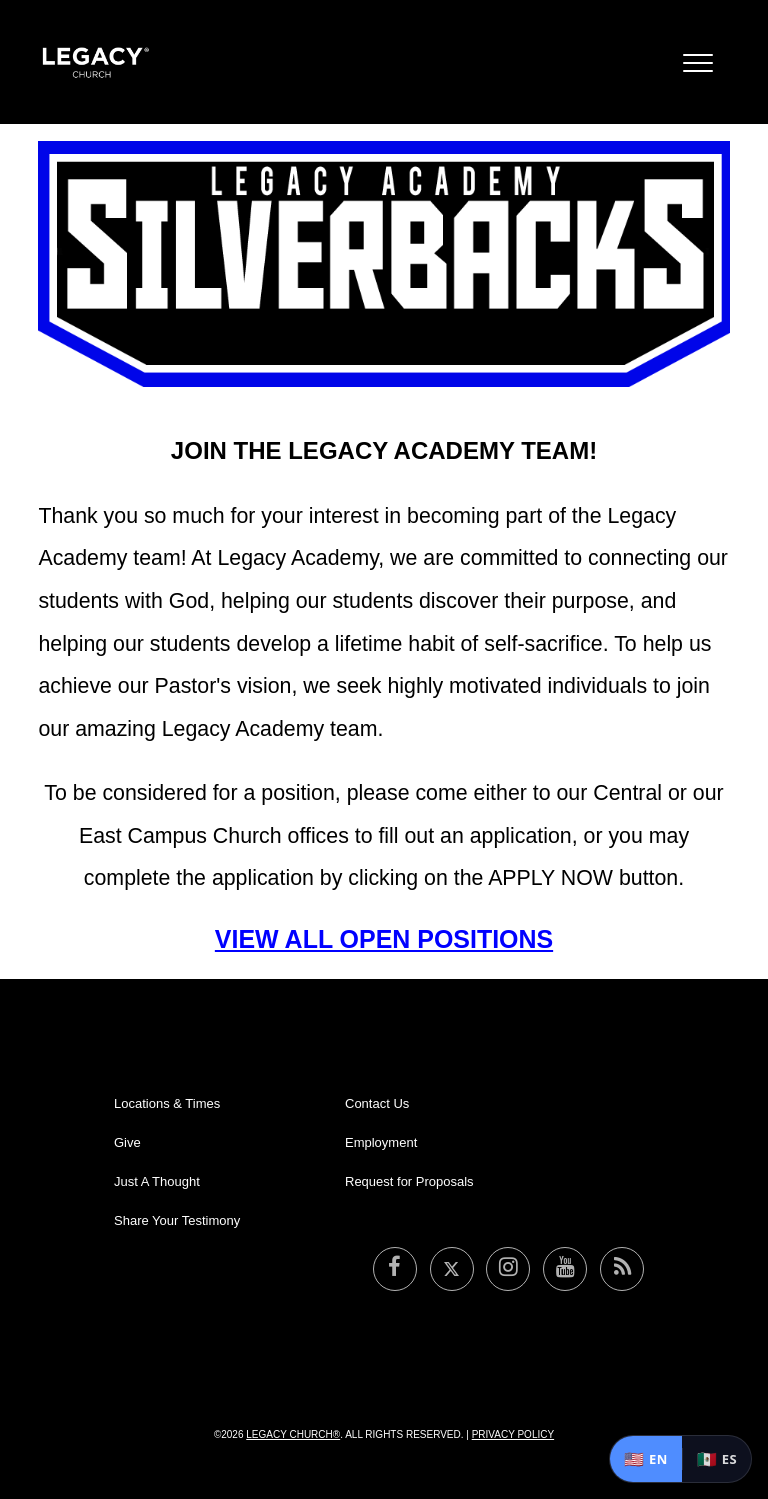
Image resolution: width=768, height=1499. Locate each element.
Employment (381, 1142)
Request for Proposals (409, 1181)
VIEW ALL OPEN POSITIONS (384, 939)
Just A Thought (157, 1181)
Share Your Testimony (177, 1220)
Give (127, 1142)
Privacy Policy (513, 1434)
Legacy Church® (293, 1434)
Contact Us (377, 1103)
